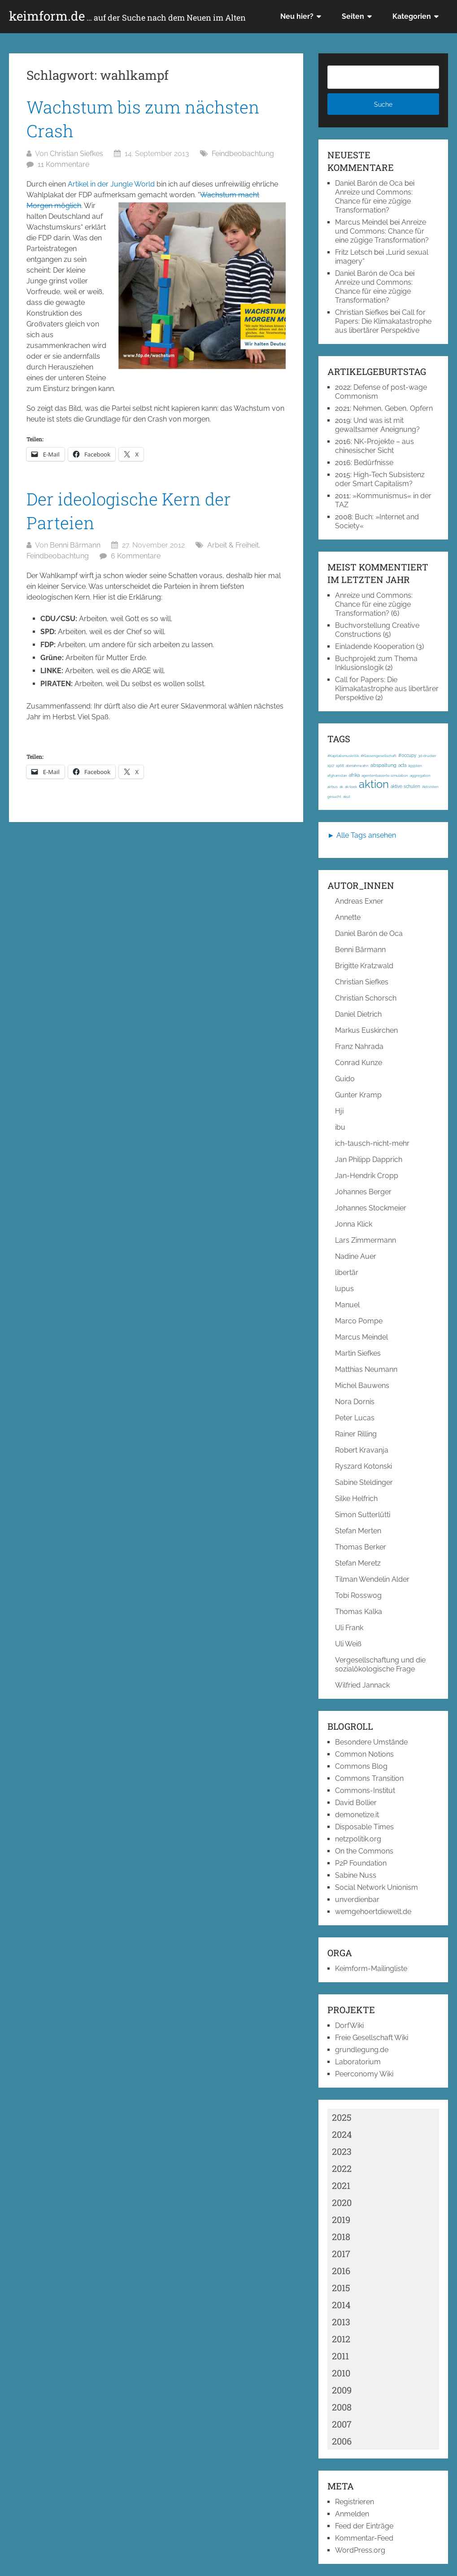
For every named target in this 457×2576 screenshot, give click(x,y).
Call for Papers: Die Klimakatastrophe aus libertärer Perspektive (383, 321)
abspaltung (383, 765)
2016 (341, 2270)
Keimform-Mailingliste (371, 1968)
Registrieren (354, 2502)
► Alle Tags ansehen (361, 835)
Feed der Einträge (364, 2526)
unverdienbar (357, 1899)
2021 (341, 2185)
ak (341, 786)
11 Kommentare (63, 164)
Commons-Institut (365, 1790)
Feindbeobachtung (243, 153)
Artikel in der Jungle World (111, 184)
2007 (342, 2424)
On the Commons (364, 1851)
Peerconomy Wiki (364, 2074)
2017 (341, 2253)
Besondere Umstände (371, 1742)
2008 (342, 2407)
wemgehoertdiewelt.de (373, 1911)
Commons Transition (369, 1778)
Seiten (353, 16)
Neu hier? (296, 16)
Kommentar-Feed (364, 2538)
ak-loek (351, 786)
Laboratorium (358, 2062)
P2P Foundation (361, 1863)
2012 (341, 2339)
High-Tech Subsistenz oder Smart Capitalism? (380, 479)
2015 (341, 2287)
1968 (340, 765)
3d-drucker (427, 755)
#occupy (407, 755)
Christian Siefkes (76, 153)
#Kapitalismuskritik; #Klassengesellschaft (361, 755)
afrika (354, 775)
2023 (342, 2151)
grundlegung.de (361, 2049)
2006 (342, 2441)
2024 (342, 2134)
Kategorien (411, 16)
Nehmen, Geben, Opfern (393, 408)
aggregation (420, 775)
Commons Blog (361, 1766)
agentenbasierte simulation (384, 775)
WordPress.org (360, 2550)
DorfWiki (349, 2025)
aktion (374, 784)
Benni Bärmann (75, 545)
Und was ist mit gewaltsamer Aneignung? (377, 425)
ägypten (415, 765)
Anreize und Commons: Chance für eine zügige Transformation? (374, 201)
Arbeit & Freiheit (233, 545)
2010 (341, 2373)
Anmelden (352, 2514)
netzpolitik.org (358, 1839)
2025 (342, 2117)
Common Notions (364, 1754)
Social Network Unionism (376, 1887)
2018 (341, 2236)
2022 (342, 2168)
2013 (341, 2322)
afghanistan (337, 775)
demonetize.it (357, 1814)
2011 (340, 2356)
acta (402, 765)
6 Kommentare (136, 556)
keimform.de (127, 16)
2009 (342, 2390)
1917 (330, 765)
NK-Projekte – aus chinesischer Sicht (374, 446)
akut (346, 796)
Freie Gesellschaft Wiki (371, 2037)
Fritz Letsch (353, 252)
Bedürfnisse (373, 462)
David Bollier (356, 1802)
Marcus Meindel (361, 222)
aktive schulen (405, 786)
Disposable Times (364, 1827)
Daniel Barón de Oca (369, 183)
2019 (341, 2219)
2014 (341, 2305)
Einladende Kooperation (374, 646)
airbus (332, 786)
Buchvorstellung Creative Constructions (377, 630)
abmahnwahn (357, 765)
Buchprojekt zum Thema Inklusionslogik (376, 663)
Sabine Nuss (355, 1875)
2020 (342, 2202)
